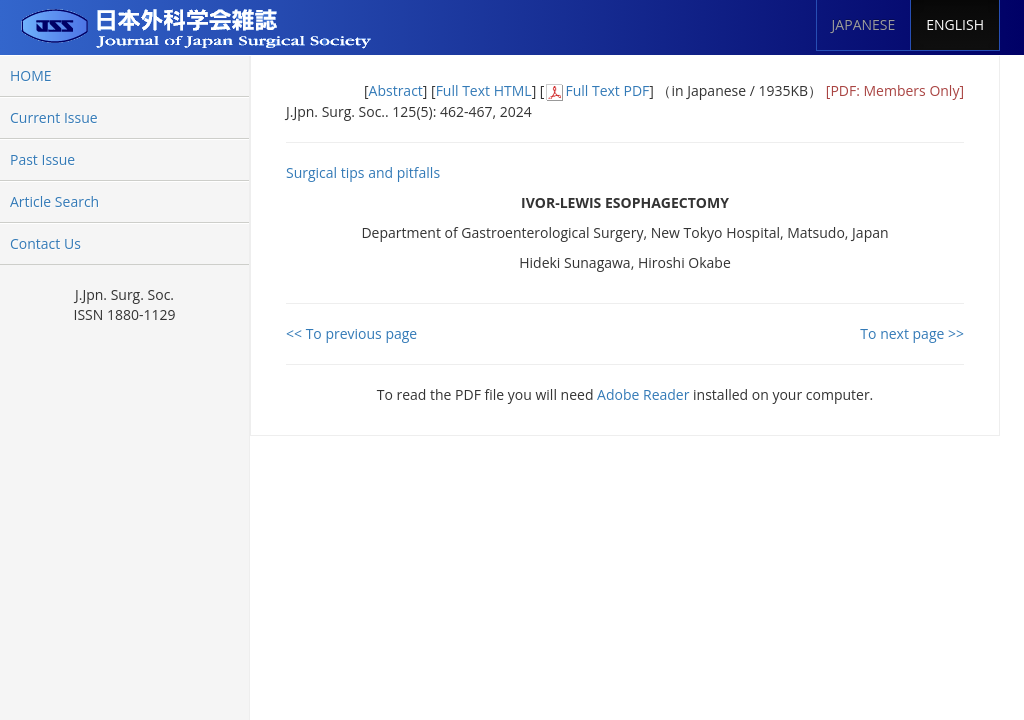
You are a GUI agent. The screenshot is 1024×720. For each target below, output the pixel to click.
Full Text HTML (484, 90)
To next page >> (912, 333)
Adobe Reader (643, 394)
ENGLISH (955, 24)
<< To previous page (351, 333)
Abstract (396, 90)
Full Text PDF (607, 90)
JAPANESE (864, 24)
